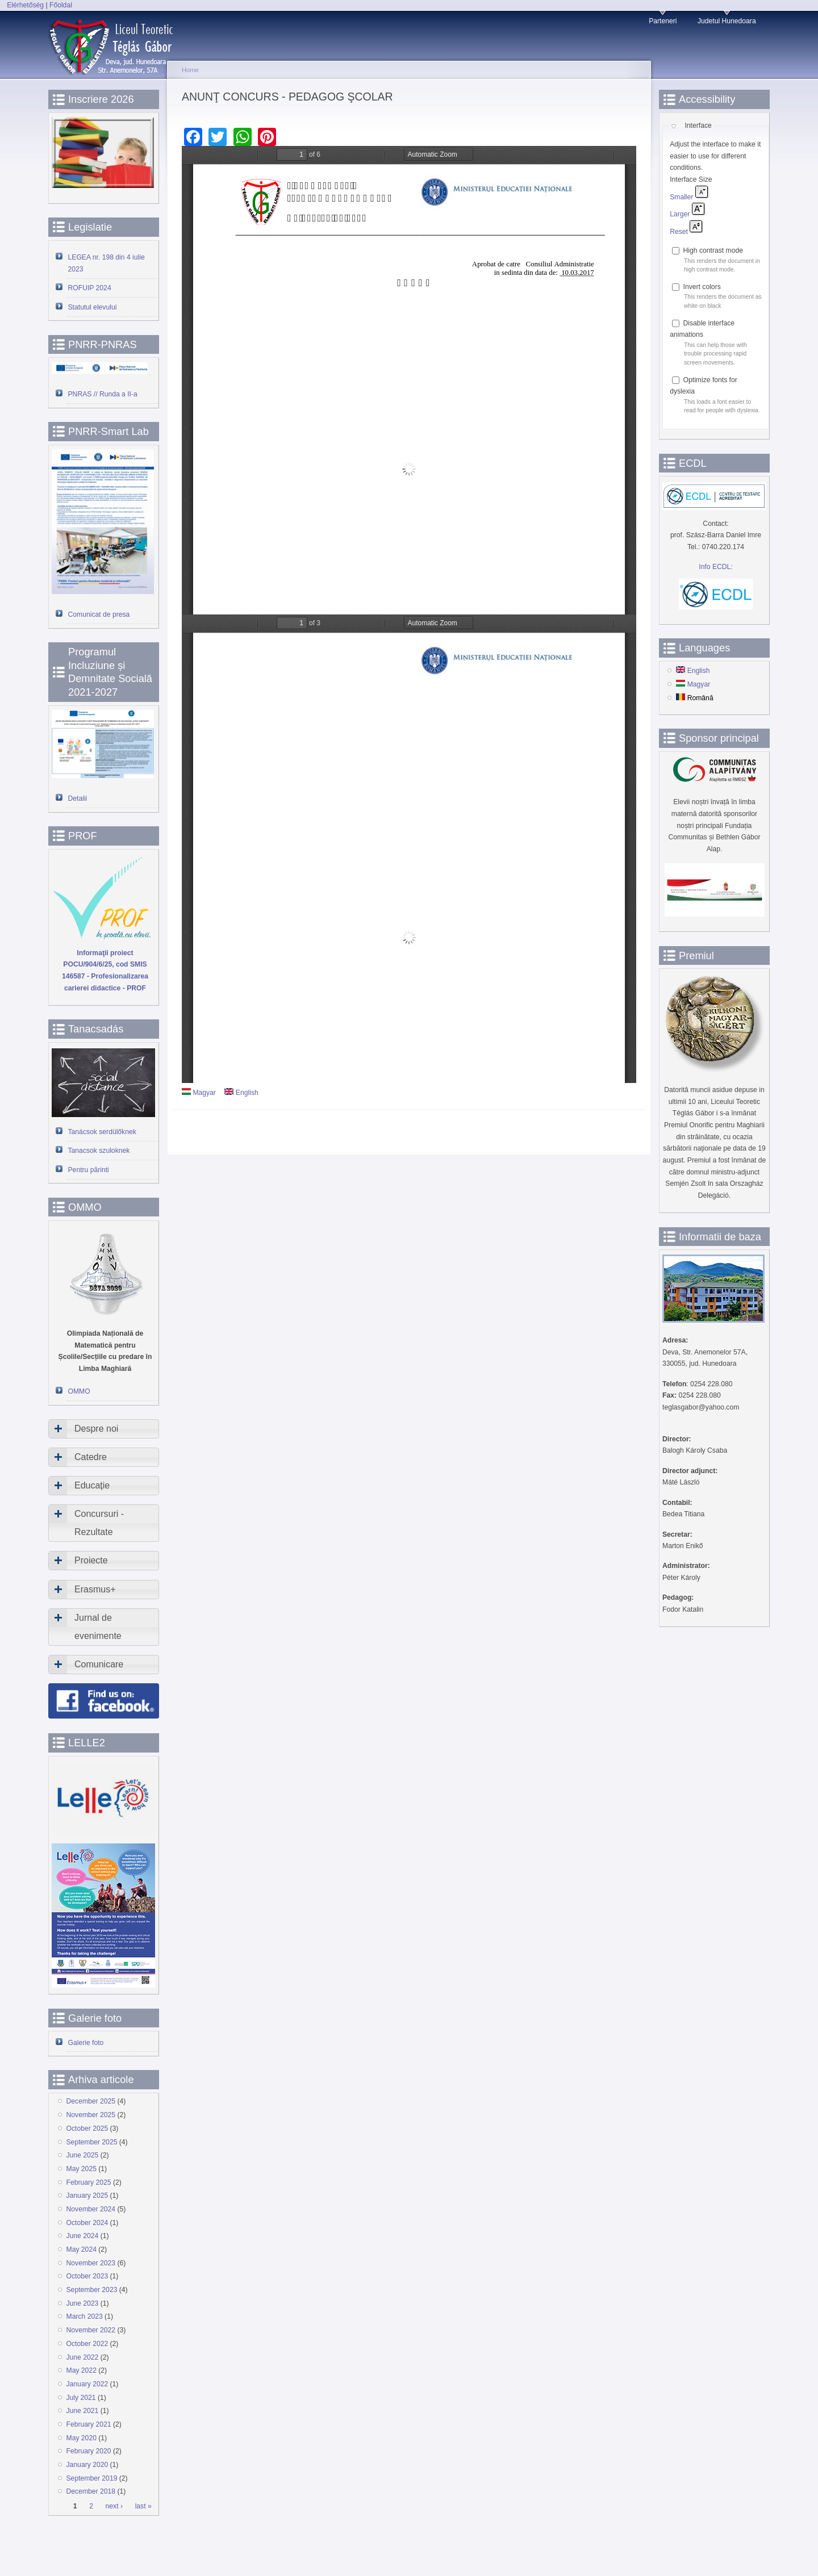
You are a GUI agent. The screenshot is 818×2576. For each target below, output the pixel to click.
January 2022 (87, 2384)
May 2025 (81, 2169)
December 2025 (91, 2101)
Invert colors (702, 287)
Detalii (77, 798)
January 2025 (87, 2195)
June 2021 (82, 2411)
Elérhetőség (25, 5)
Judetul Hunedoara (727, 21)
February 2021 (88, 2424)
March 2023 (84, 2316)
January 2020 (87, 2465)
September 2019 (92, 2478)
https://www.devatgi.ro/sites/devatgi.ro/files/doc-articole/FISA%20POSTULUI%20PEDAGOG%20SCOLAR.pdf (409, 848)
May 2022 (81, 2370)
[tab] (103, 1428)
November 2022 (91, 2330)
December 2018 (91, 2491)
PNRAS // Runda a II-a (102, 394)
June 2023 (82, 2303)
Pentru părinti (88, 1170)
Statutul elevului (92, 307)
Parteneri (663, 21)
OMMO (79, 1391)
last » (143, 2507)
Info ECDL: (715, 567)
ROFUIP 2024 (89, 288)
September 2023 (92, 2290)
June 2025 (82, 2155)
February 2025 (88, 2182)
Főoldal (60, 5)
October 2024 (87, 2223)
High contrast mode (713, 250)
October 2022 (87, 2344)
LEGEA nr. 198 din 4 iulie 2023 (106, 263)
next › (114, 2507)
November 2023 (91, 2263)
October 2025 (87, 2128)
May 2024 (81, 2249)
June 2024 (82, 2236)
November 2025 (91, 2115)
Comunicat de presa (99, 614)
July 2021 (81, 2398)
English (241, 1093)
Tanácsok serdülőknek (102, 1132)
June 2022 (82, 2357)
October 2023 (87, 2276)
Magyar (199, 1093)
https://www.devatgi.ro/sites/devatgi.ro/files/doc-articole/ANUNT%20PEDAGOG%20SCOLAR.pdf (409, 380)
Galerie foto (86, 2043)
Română (694, 698)
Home (190, 69)
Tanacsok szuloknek (99, 1151)
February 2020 (88, 2451)
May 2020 (81, 2438)
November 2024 (91, 2209)
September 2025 (92, 2142)
